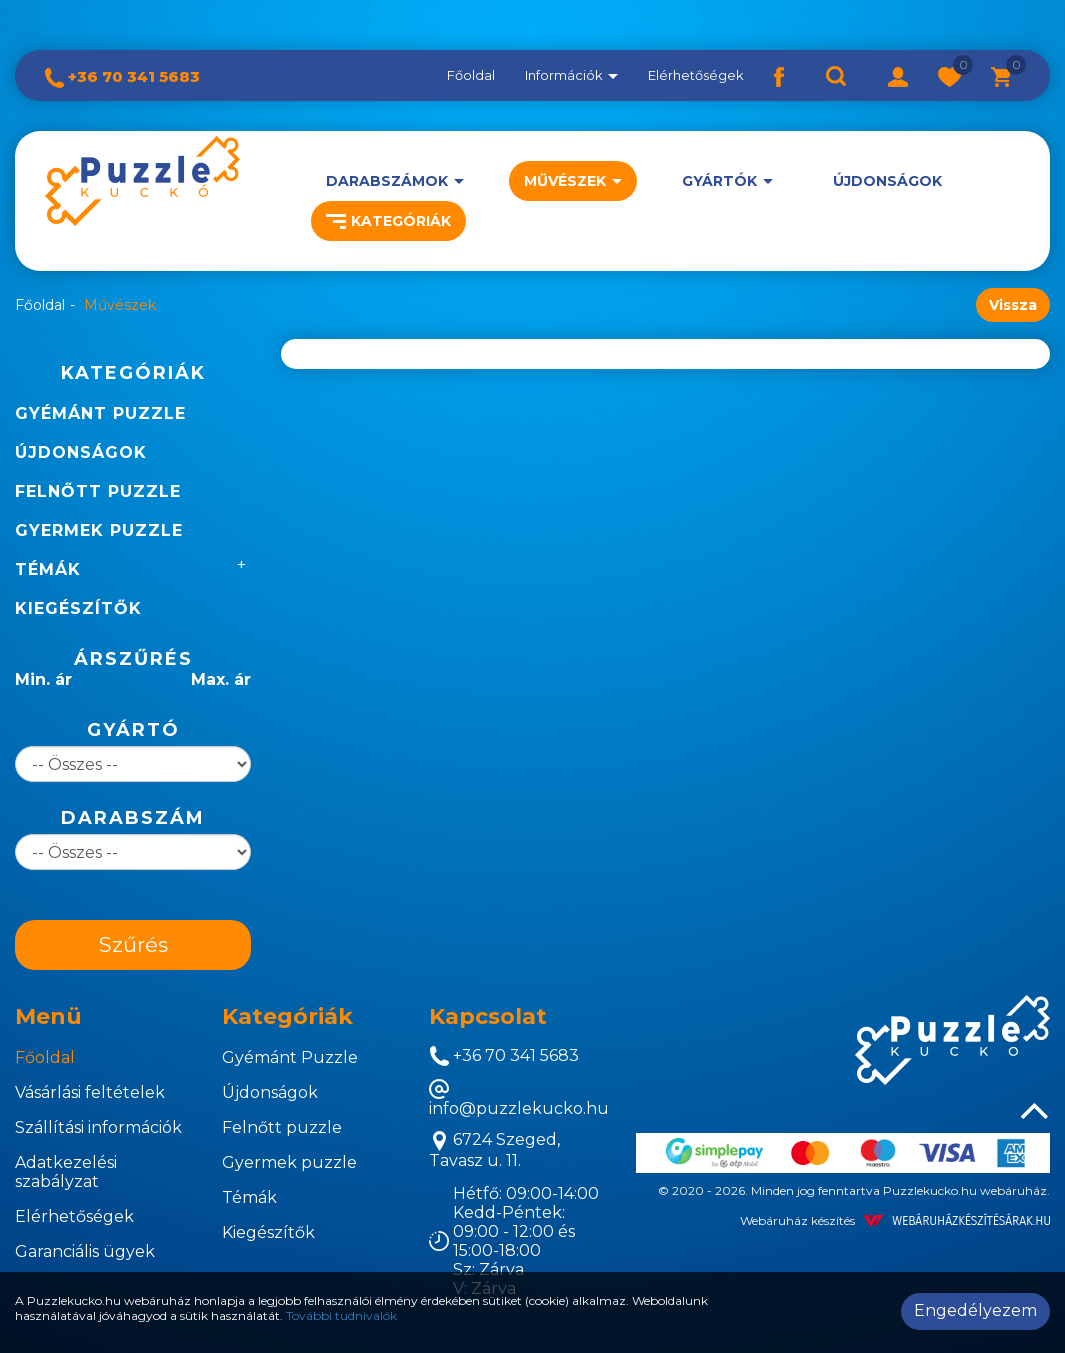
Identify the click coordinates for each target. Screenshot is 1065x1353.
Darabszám (133, 818)
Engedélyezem (975, 1310)
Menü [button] (48, 1016)
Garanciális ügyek (85, 1251)
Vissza (1013, 305)
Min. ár (43, 679)
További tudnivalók (341, 1315)
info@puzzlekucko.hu (519, 1098)
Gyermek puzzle (99, 530)
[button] (898, 75)
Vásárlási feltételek (90, 1092)
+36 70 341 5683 (122, 76)
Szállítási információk (98, 1127)
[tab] (103, 1017)
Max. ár (221, 679)
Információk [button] (571, 75)
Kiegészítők (78, 608)
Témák (48, 569)
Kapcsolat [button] (488, 1016)
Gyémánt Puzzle (100, 413)
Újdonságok (887, 181)
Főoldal (471, 75)
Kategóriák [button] (388, 221)
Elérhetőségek (696, 75)
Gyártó (133, 730)
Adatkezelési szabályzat (66, 1172)
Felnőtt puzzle (98, 491)
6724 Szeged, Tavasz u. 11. (494, 1150)
